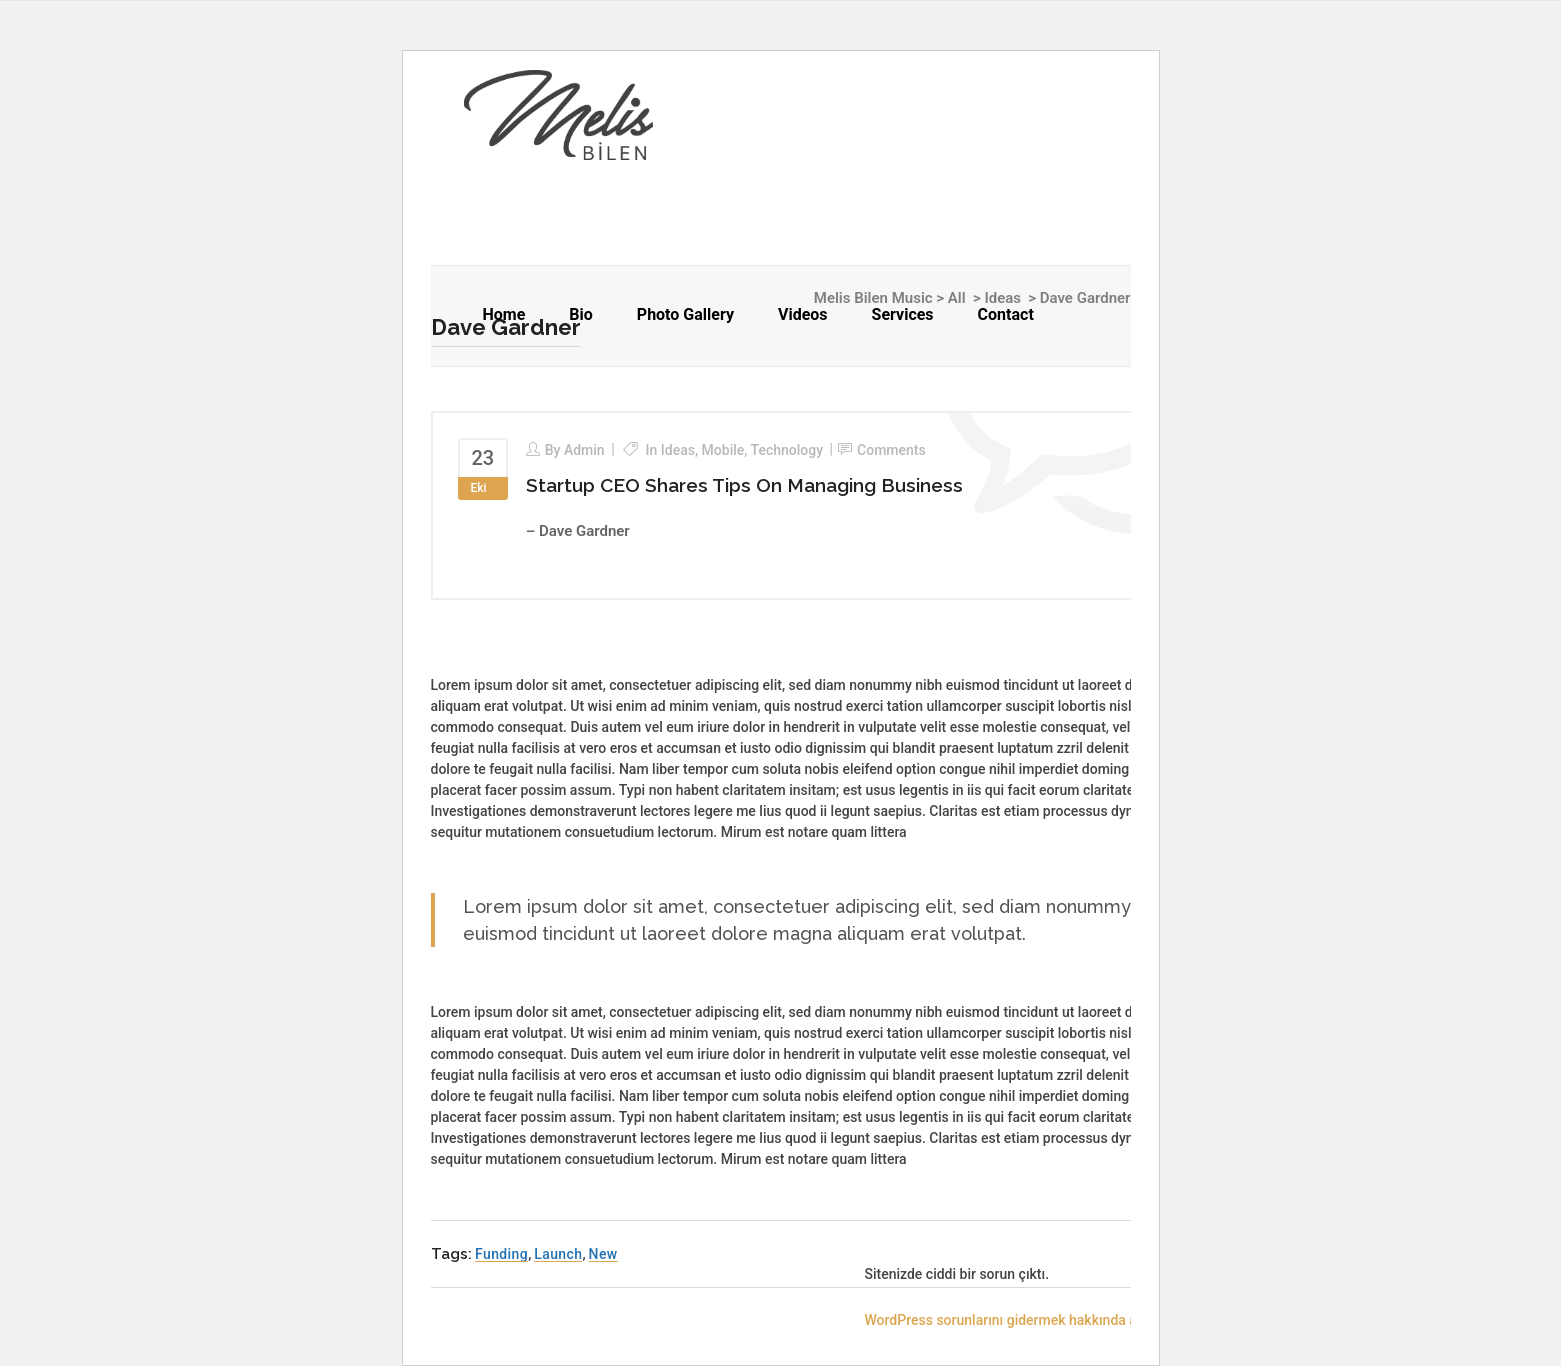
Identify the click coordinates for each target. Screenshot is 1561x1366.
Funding (501, 1254)
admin (584, 450)
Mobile (723, 450)
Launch (558, 1254)
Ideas (678, 450)
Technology (787, 450)
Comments (891, 450)
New (603, 1254)
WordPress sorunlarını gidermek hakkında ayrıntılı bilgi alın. (1049, 1320)
